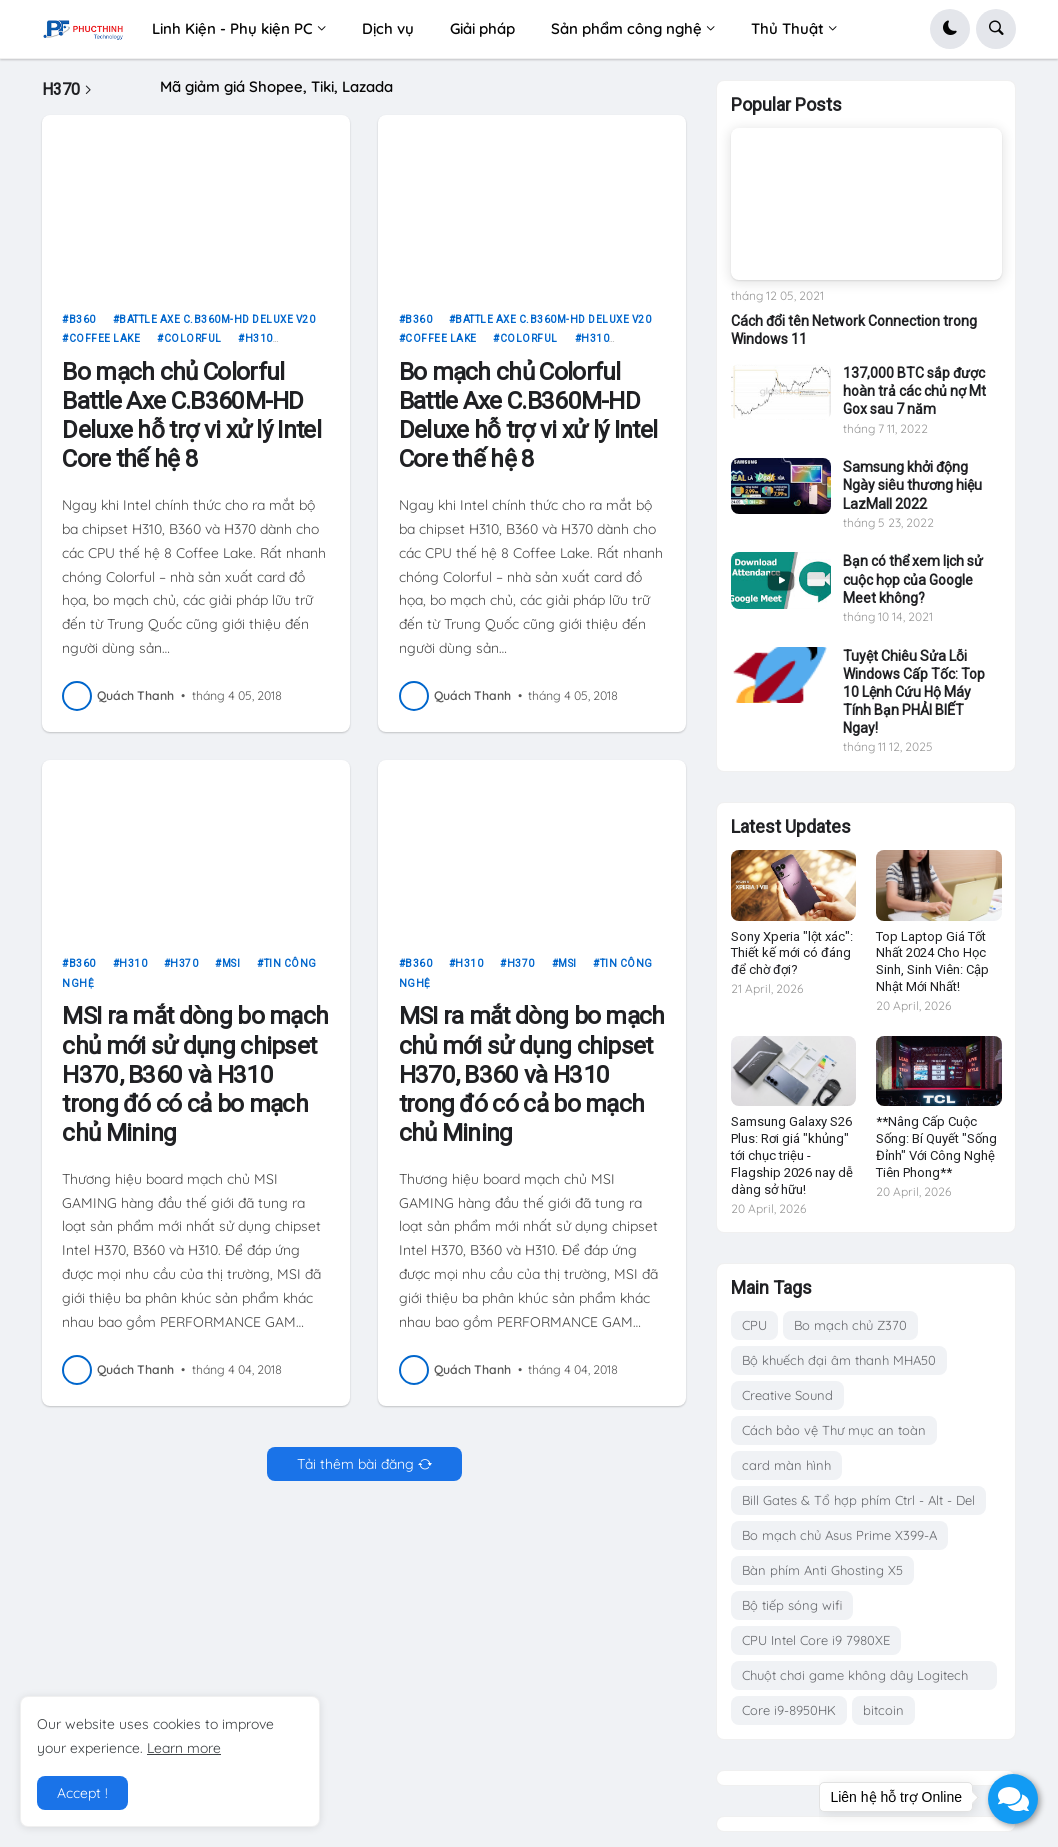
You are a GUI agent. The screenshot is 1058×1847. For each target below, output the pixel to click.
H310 (259, 348)
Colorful (193, 348)
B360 (82, 328)
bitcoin (883, 1710)
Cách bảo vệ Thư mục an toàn (834, 1430)
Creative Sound (787, 1395)
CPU (754, 1325)
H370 (184, 973)
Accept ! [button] (82, 1793)
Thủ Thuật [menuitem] (787, 28)
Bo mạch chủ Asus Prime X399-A (839, 1535)
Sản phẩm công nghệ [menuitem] (626, 28)
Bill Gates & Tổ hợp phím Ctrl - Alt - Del (858, 1500)
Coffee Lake (105, 348)
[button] (950, 29)
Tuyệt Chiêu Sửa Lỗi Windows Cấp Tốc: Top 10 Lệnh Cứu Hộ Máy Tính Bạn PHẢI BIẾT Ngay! (914, 692)
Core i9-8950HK (789, 1710)
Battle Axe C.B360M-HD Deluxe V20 (217, 328)
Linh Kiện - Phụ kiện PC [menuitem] (232, 28)
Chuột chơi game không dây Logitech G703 (855, 1678)
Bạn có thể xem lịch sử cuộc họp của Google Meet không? (913, 579)
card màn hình (786, 1465)
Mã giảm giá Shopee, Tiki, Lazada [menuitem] (276, 86)
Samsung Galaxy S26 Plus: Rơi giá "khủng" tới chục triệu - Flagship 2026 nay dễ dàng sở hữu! (792, 1155)
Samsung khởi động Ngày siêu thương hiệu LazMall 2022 (912, 485)
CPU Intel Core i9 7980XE (816, 1640)
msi (231, 973)
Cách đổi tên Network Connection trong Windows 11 (854, 330)
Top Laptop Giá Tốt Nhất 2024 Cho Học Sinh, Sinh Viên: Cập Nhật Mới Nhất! (932, 962)
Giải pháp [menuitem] (482, 28)
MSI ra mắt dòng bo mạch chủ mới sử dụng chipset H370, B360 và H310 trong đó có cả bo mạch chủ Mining (195, 1083)
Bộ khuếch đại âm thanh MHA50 (839, 1360)
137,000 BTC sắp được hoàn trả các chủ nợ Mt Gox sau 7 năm (914, 391)
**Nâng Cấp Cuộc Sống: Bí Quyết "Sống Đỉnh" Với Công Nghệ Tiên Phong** (936, 1147)
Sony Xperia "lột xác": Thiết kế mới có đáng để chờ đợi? (792, 953)
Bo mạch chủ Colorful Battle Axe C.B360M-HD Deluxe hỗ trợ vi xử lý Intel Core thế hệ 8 (191, 424)
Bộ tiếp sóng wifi (792, 1605)
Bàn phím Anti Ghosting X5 (822, 1570)
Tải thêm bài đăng (355, 1473)
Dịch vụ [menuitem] (388, 28)
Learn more (184, 1748)
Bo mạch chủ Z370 (850, 1325)
